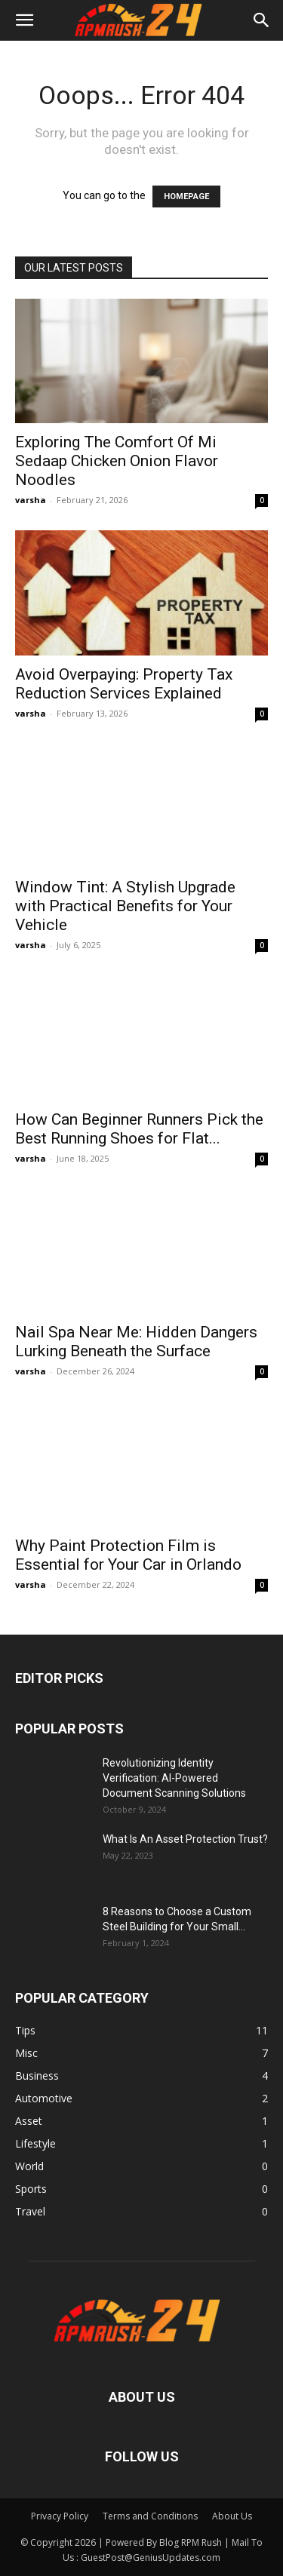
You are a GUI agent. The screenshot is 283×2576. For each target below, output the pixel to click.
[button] (24, 20)
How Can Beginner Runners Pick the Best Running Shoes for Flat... (139, 1128)
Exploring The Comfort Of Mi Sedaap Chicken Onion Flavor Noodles (116, 461)
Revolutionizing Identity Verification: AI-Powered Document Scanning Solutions (174, 1778)
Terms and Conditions (150, 2516)
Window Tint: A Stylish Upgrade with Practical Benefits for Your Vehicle (125, 906)
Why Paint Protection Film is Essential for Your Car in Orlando (128, 1555)
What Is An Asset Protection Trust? (185, 1839)
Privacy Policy (59, 2516)
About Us (232, 2516)
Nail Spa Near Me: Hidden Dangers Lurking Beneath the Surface (136, 1341)
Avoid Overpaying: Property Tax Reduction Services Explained (123, 683)
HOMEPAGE (186, 196)
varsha (30, 499)
